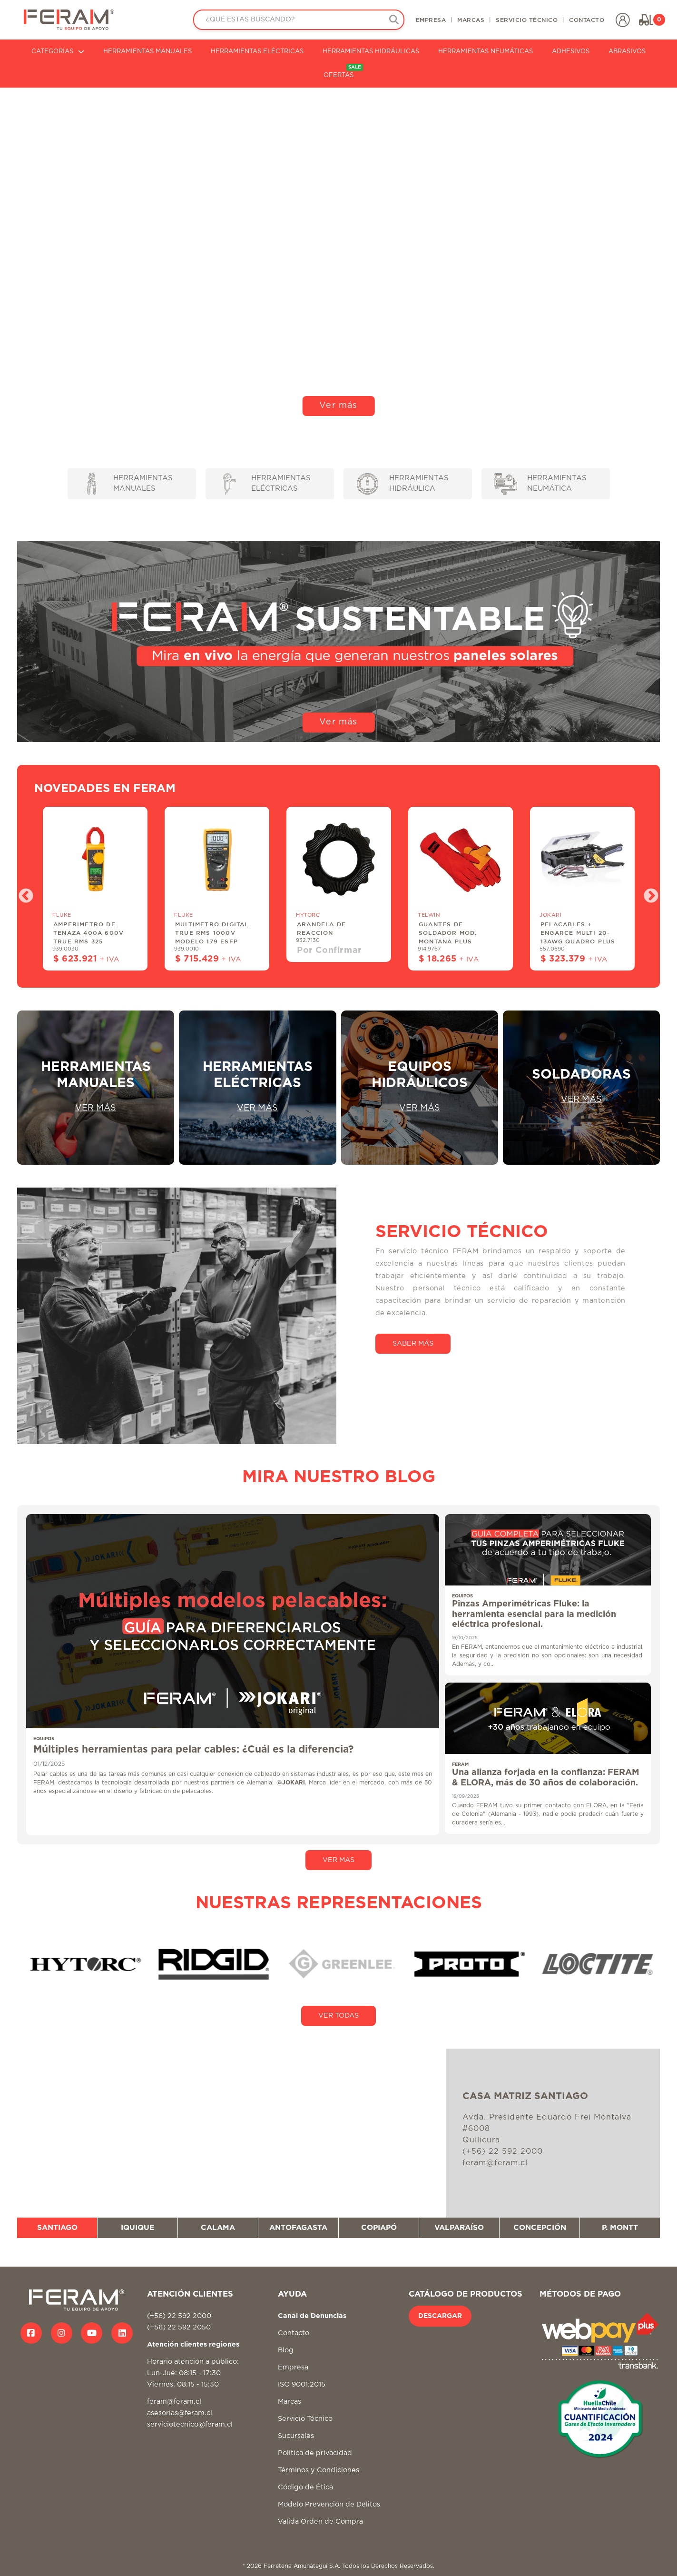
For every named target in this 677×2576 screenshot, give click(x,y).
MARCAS (470, 19)
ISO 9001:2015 (301, 2384)
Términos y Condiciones (318, 2470)
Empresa (293, 2367)
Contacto (293, 2333)
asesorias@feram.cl (179, 2413)
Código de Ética (305, 2487)
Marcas (289, 2401)
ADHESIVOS (570, 52)
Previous (22, 893)
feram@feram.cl (174, 2401)
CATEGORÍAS (57, 52)
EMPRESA (431, 19)
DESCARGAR (440, 2316)
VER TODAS (338, 2015)
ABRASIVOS (627, 52)
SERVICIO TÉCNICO (527, 19)
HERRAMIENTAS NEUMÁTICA (540, 484)
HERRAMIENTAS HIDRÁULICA (403, 484)
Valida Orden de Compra (320, 2521)
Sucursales (296, 2435)
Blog (286, 2350)
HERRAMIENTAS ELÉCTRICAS (257, 52)
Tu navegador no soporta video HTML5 (338, 257)
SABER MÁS (412, 1343)
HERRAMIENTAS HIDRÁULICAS (371, 52)
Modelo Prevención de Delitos (329, 2504)
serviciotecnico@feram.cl (190, 2424)
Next (647, 893)
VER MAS (338, 1859)
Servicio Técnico (305, 2418)
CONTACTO (586, 19)
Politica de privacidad (315, 2453)
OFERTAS (343, 71)
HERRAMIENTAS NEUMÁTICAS (485, 52)
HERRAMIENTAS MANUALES (147, 52)
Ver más (338, 405)
